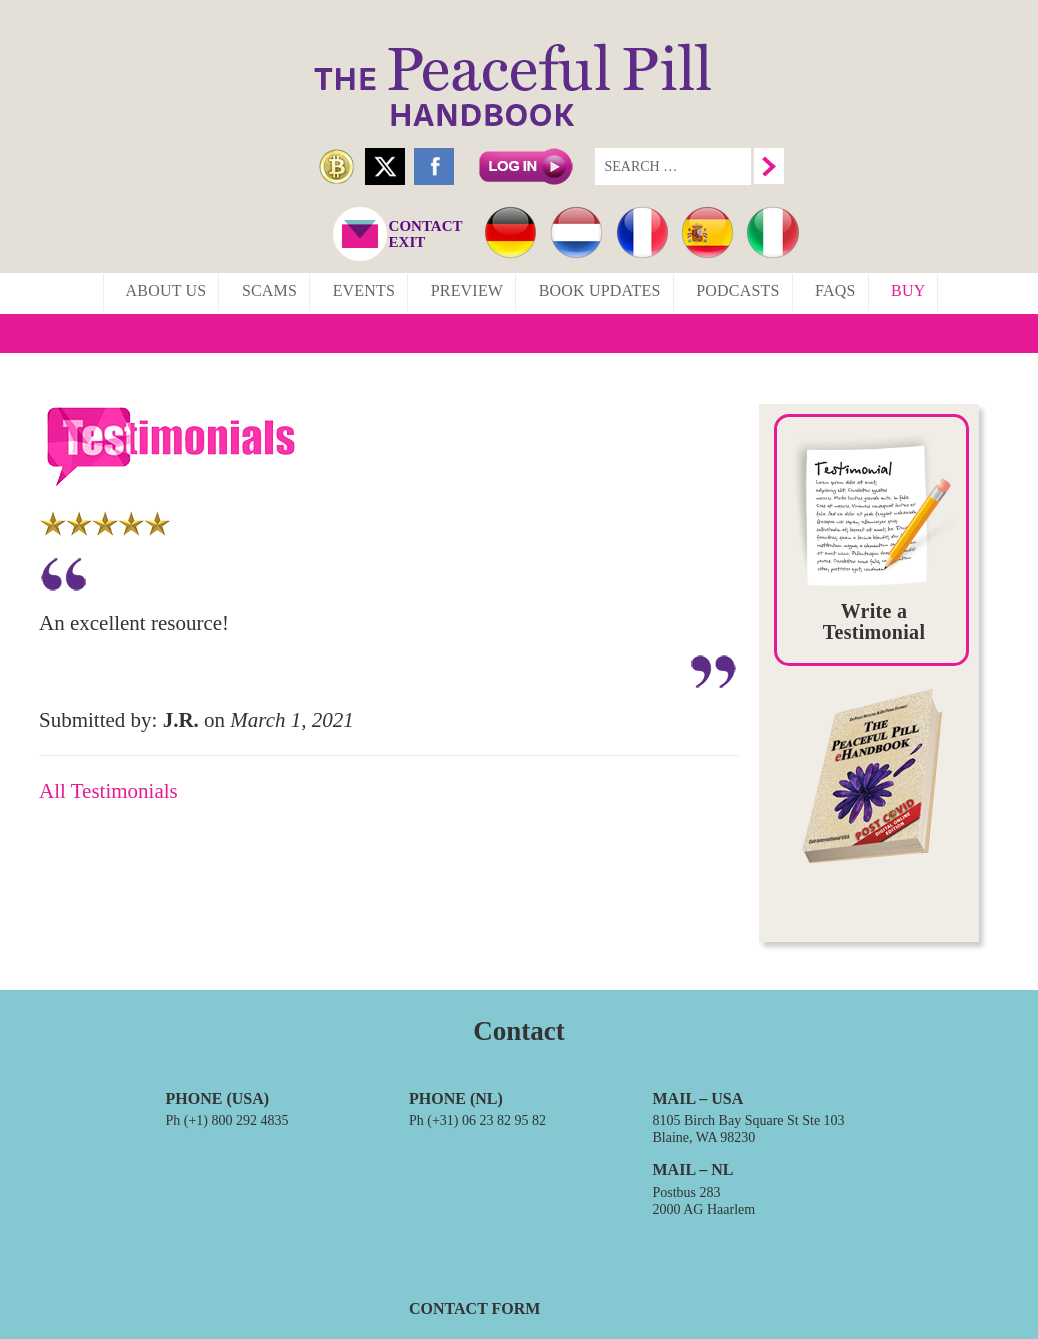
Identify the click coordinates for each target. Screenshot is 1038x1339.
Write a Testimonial (874, 621)
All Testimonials (108, 791)
